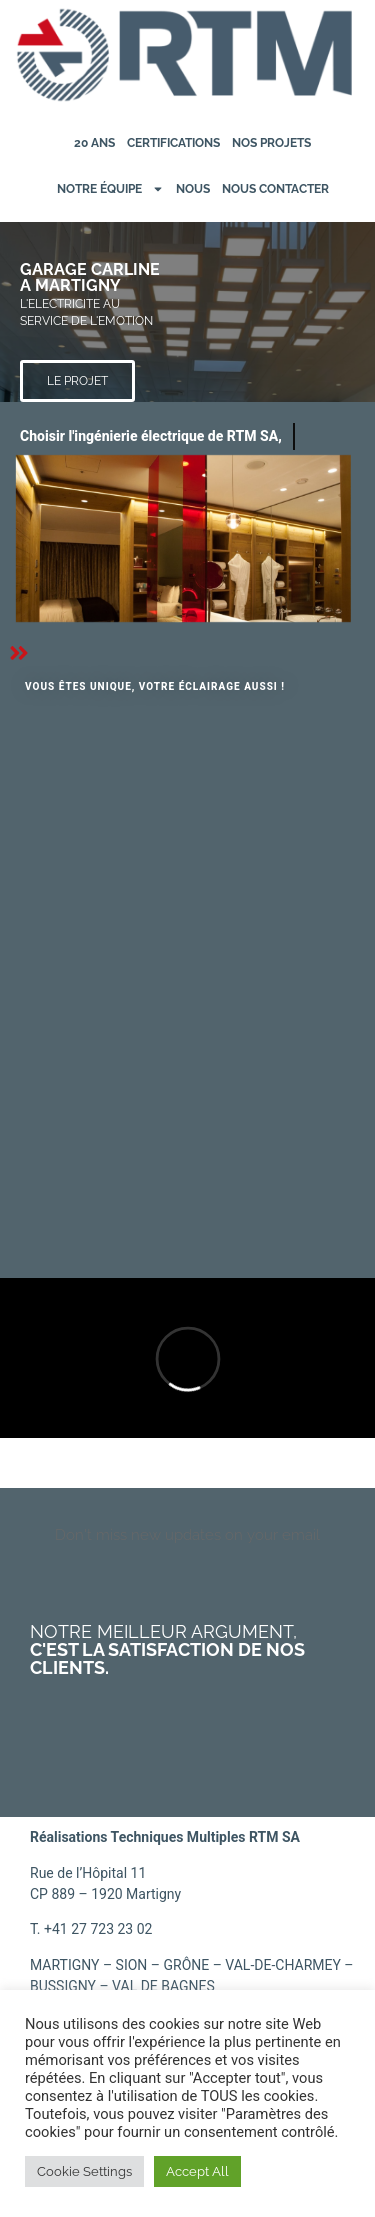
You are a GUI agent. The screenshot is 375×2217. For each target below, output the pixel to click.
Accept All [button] (197, 2171)
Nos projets (271, 143)
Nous (193, 189)
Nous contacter (275, 189)
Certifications (173, 143)
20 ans (94, 143)
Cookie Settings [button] (84, 2171)
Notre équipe (110, 189)
